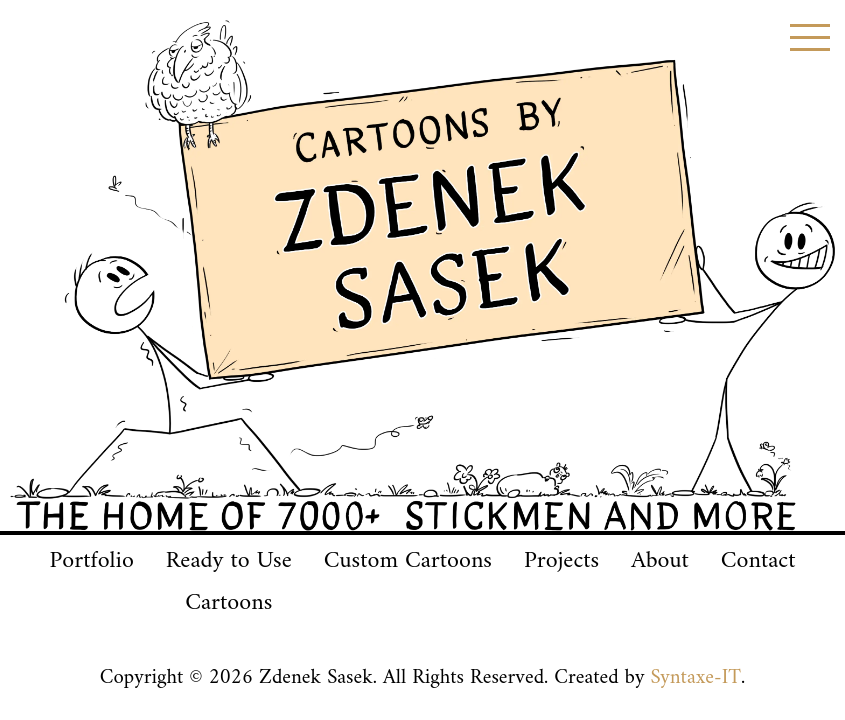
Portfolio (91, 561)
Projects (561, 561)
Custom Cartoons (408, 561)
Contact (758, 561)
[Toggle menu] (810, 37)
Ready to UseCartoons (229, 582)
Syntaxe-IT (696, 678)
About (660, 561)
